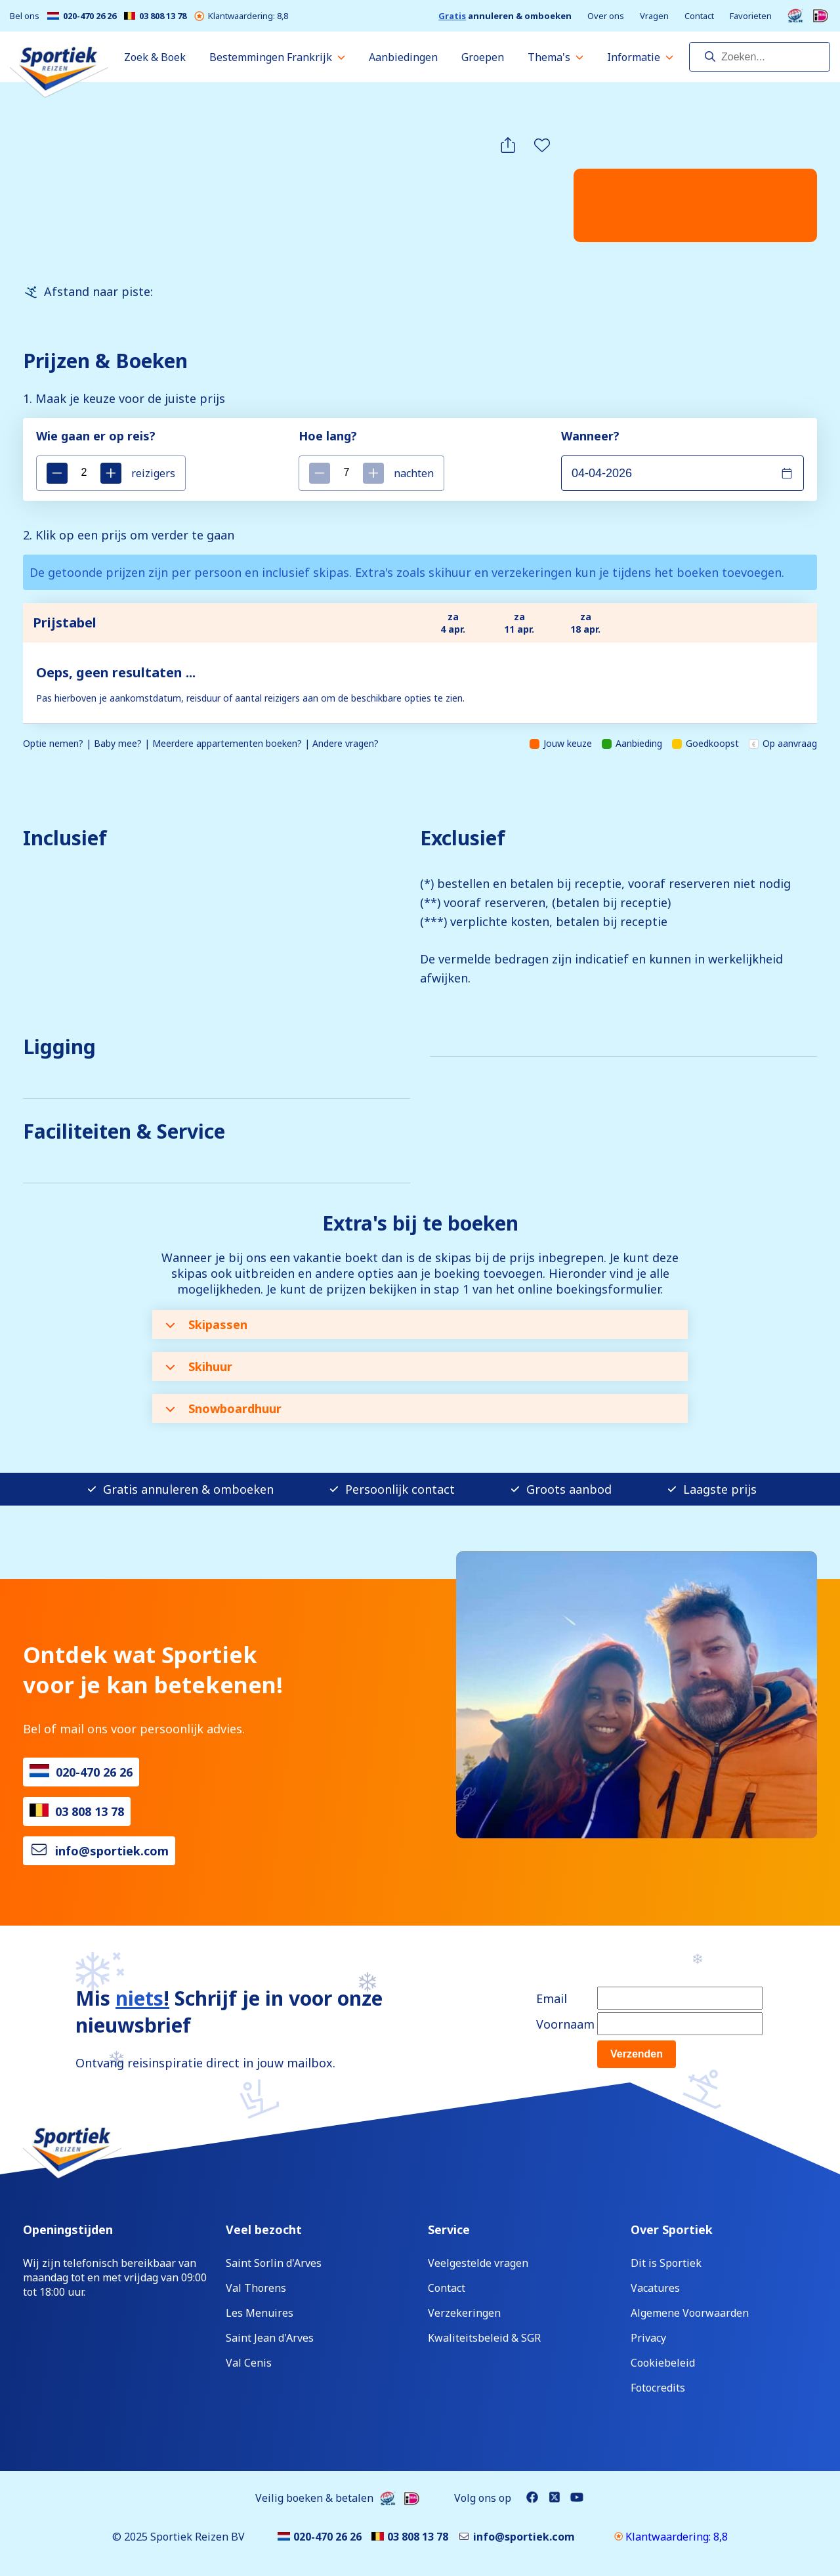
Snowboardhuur (223, 1408)
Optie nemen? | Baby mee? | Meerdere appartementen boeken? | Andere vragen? (201, 743)
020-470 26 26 (81, 16)
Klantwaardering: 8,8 (241, 16)
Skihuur (198, 1366)
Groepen (482, 57)
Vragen (654, 16)
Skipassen (206, 1324)
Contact (699, 16)
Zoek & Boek (155, 57)
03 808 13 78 (155, 16)
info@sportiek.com (112, 1851)
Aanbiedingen (403, 57)
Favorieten (751, 16)
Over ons (605, 16)
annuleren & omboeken (505, 16)
